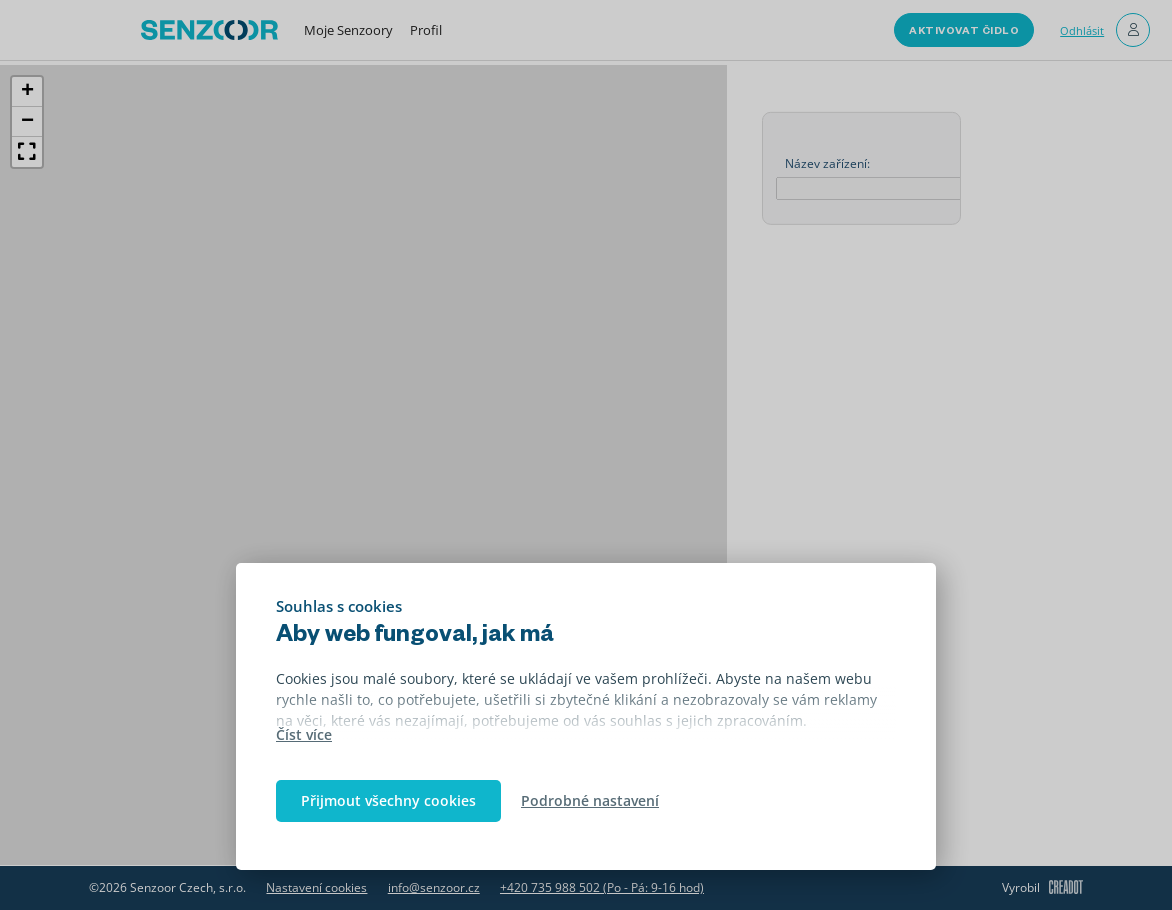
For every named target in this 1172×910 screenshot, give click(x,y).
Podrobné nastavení (590, 800)
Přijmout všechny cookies (388, 800)
